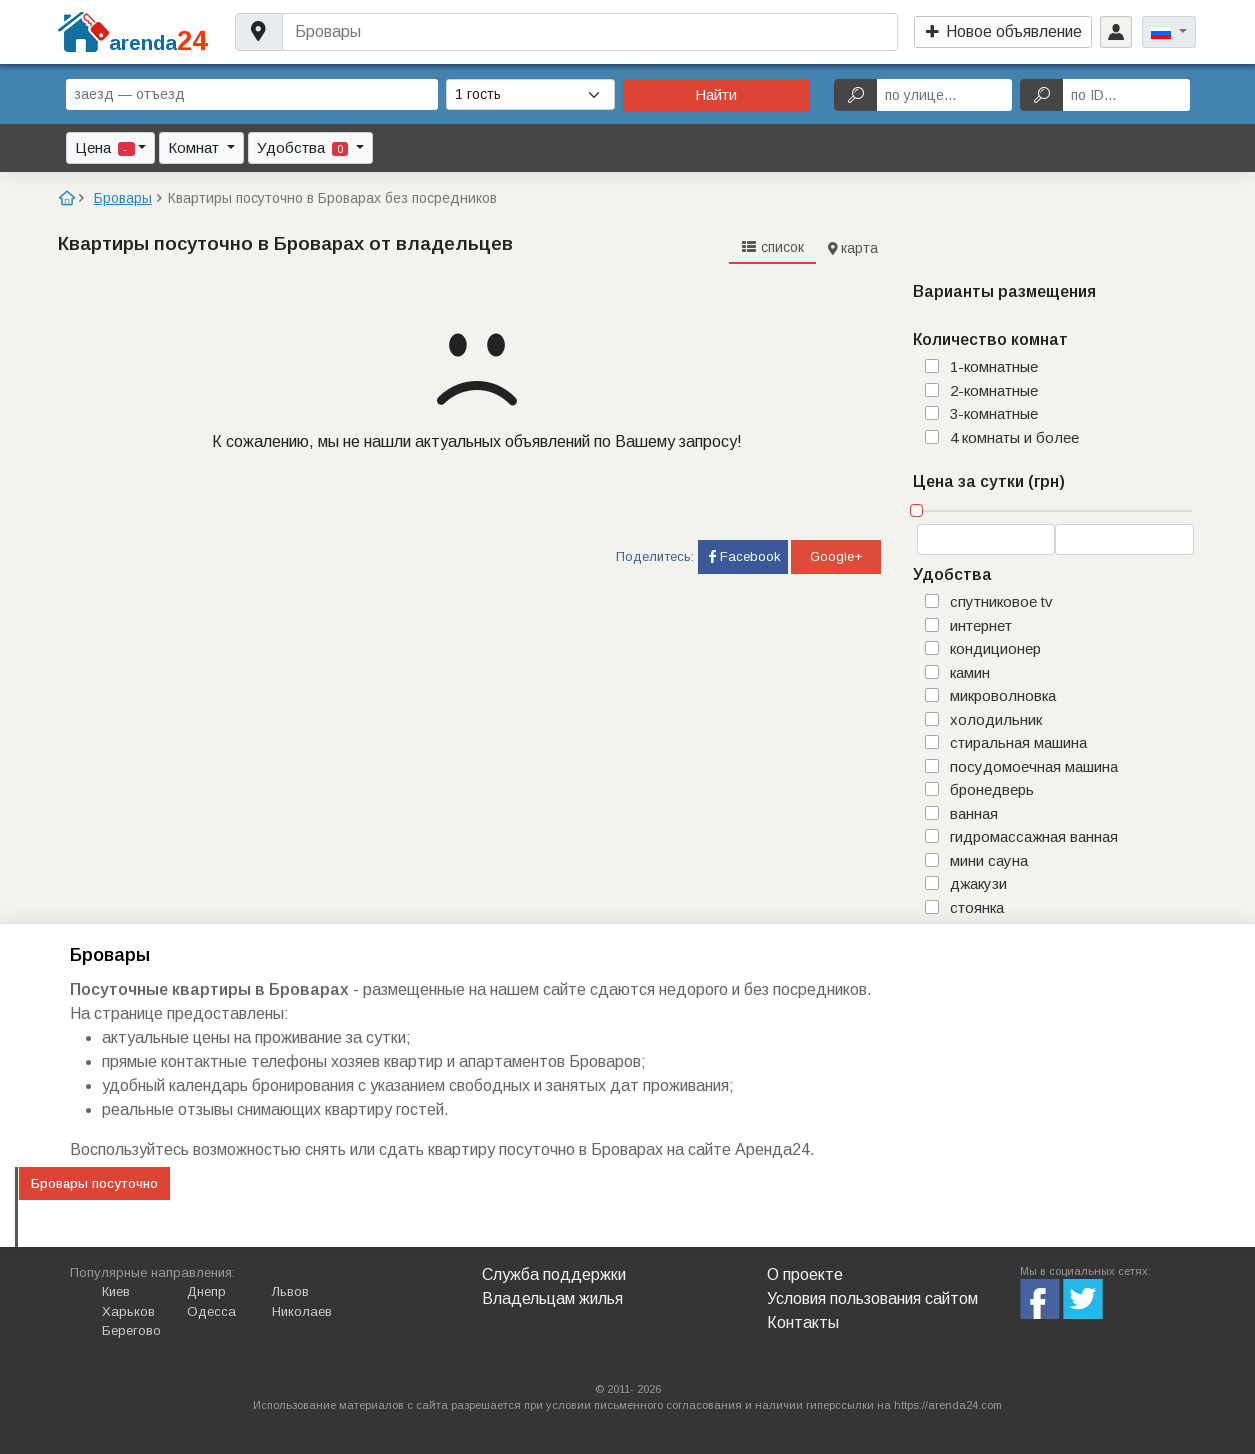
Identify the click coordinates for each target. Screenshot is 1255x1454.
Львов (290, 1291)
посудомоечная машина (1034, 766)
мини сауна (989, 860)
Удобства (304, 147)
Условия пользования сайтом (872, 1298)
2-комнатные (994, 390)
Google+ (836, 556)
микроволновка (1003, 695)
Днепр (206, 1291)
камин (970, 672)
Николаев (302, 1311)
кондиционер (995, 648)
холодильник (996, 719)
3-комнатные (994, 413)
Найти (716, 94)
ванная (974, 813)
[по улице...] (944, 95)
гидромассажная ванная (1034, 836)
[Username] (589, 32)
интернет (981, 625)
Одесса (211, 1311)
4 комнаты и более (1014, 437)
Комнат (195, 147)
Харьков (128, 1311)
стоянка (977, 907)
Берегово (131, 1330)
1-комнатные (994, 366)
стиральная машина (1018, 742)
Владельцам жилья (552, 1298)
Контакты (803, 1322)
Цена (105, 147)
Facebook (743, 556)
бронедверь (992, 789)
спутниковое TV (1001, 601)
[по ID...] (1126, 95)
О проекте (805, 1274)
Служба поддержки (554, 1274)
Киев (116, 1291)
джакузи (978, 883)
